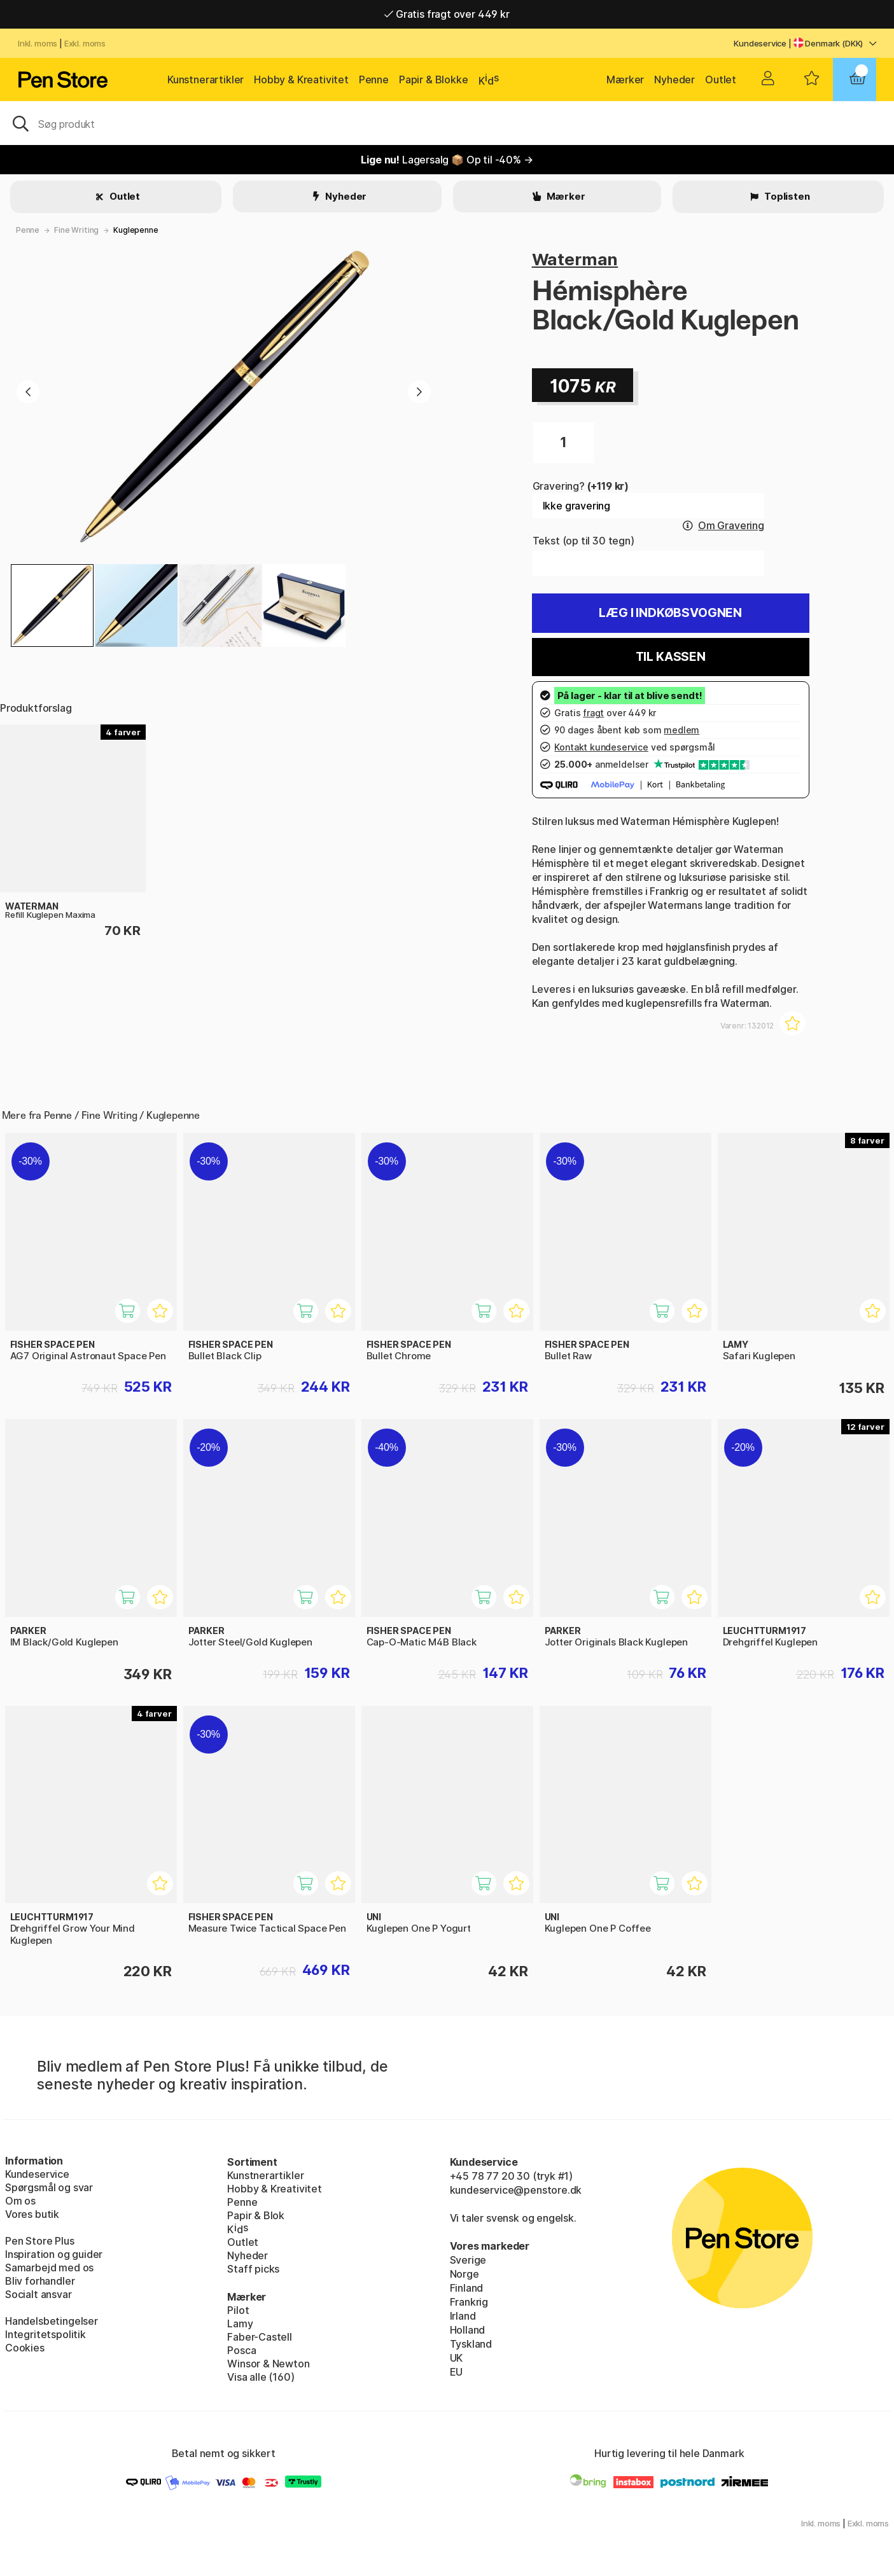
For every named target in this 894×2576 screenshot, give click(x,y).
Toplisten (785, 196)
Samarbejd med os (49, 2267)
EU (456, 2371)
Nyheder (674, 79)
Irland (463, 2315)
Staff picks (253, 2268)
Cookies (25, 2347)
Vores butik (32, 2214)
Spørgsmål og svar (49, 2187)
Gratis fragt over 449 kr (446, 14)
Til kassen (671, 656)
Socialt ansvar (38, 2294)
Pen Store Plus (39, 2240)
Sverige (468, 2260)
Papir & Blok (255, 2215)
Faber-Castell (259, 2336)
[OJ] (447, 122)
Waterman (575, 259)
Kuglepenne (135, 230)
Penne (374, 79)
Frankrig (469, 2302)
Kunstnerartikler (205, 79)
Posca (241, 2350)
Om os (20, 2200)
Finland (467, 2288)
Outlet (720, 79)
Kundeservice (760, 43)
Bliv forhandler (39, 2281)
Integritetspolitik (45, 2334)
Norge (464, 2274)
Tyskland (471, 2343)
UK (456, 2357)
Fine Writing (76, 230)
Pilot (238, 2310)
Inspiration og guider (53, 2254)
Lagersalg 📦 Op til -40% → (447, 159)
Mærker (625, 79)
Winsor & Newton (268, 2363)
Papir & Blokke (433, 79)
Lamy (240, 2323)
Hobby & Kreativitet (301, 79)
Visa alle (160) (260, 2377)
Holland (467, 2329)
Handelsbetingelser (51, 2321)
